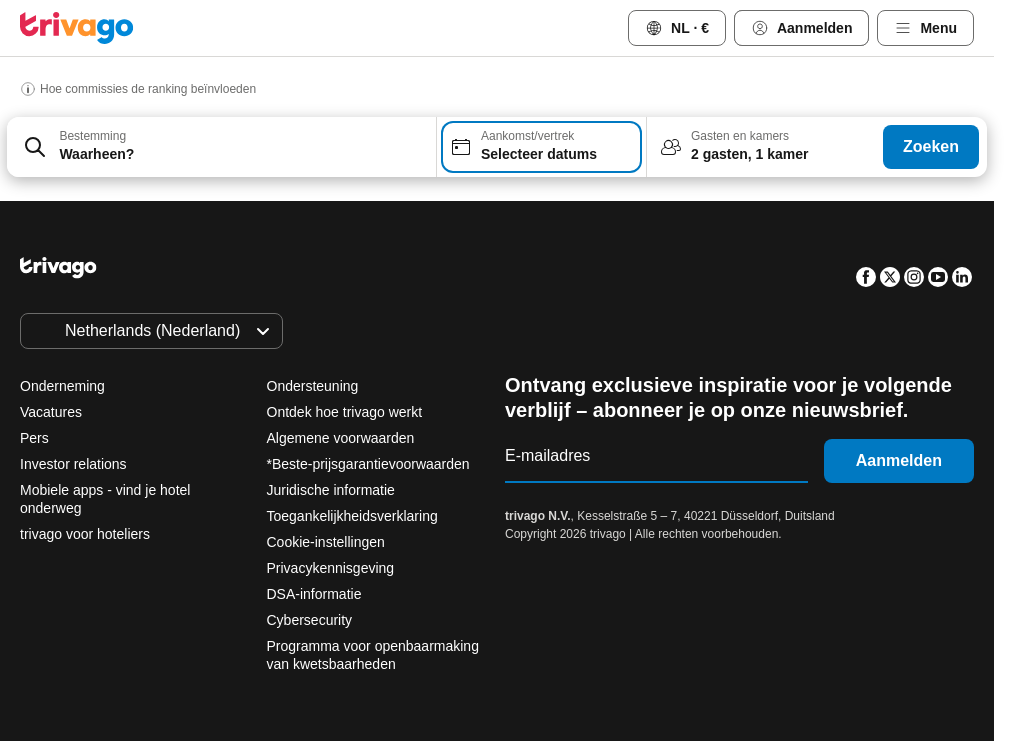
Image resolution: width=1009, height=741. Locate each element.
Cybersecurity (310, 620)
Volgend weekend (742, 582)
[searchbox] (241, 154)
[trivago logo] (77, 28)
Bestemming (92, 136)
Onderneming (62, 386)
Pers (34, 438)
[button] (221, 147)
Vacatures (51, 412)
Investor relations (73, 464)
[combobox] (221, 147)
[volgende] (831, 225)
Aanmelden (899, 460)
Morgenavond (439, 582)
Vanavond (299, 582)
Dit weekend (585, 582)
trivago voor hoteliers (85, 534)
